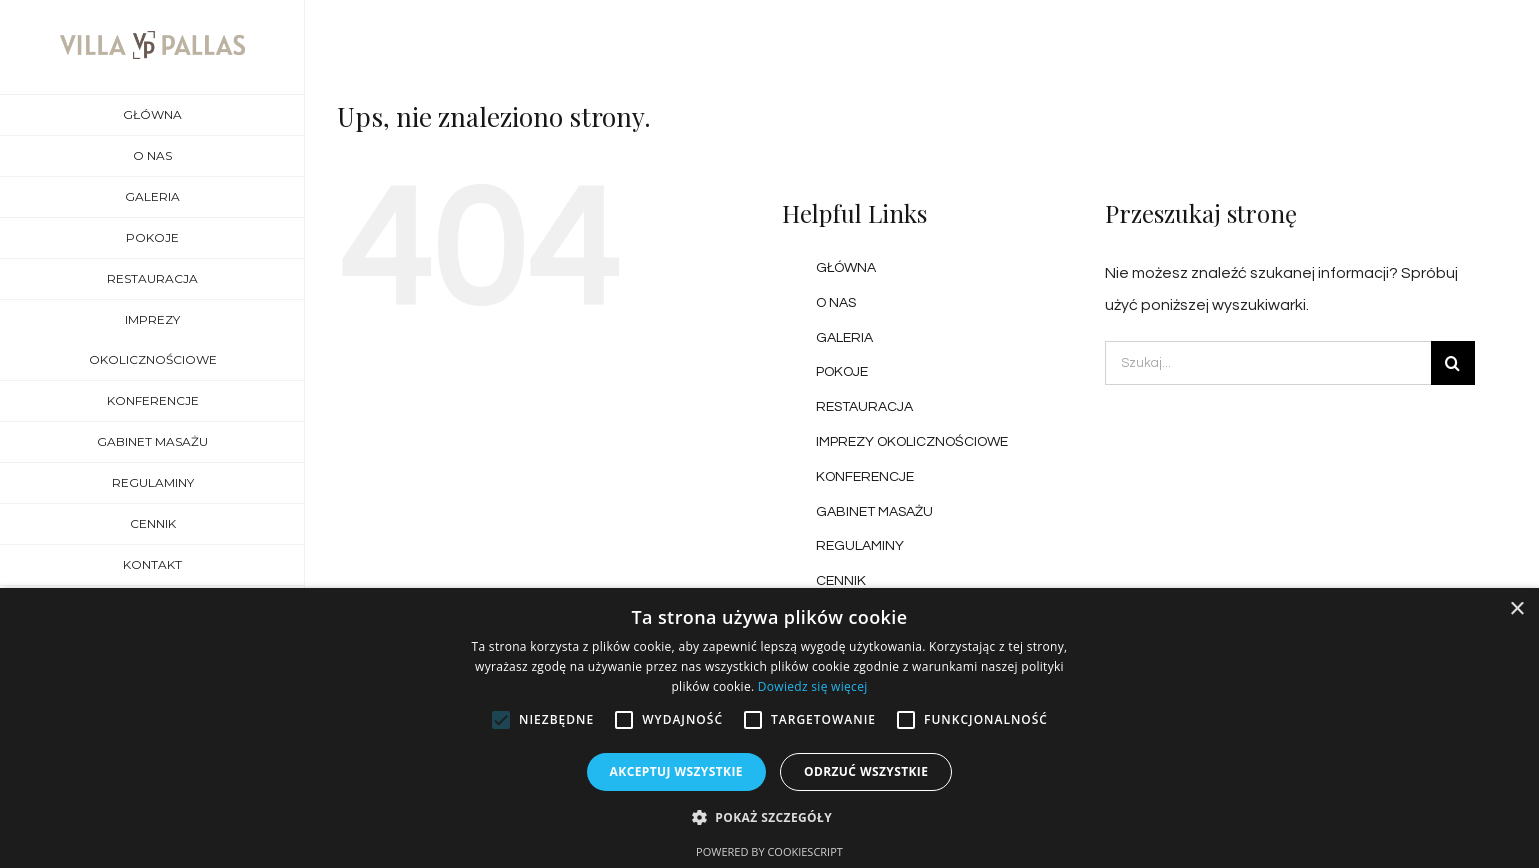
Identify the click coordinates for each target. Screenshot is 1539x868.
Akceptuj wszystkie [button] (676, 771)
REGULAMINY (860, 546)
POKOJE (842, 372)
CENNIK (841, 581)
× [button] (1516, 609)
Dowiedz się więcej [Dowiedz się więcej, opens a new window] (813, 686)
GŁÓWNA (846, 268)
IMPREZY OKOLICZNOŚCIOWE (912, 442)
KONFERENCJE (865, 477)
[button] (769, 818)
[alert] (769, 728)
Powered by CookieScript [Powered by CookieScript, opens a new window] (769, 851)
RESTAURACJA (864, 407)
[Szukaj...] (1268, 363)
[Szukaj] (1453, 363)
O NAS (836, 303)
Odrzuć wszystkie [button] (866, 771)
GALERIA (844, 338)
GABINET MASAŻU (874, 512)
